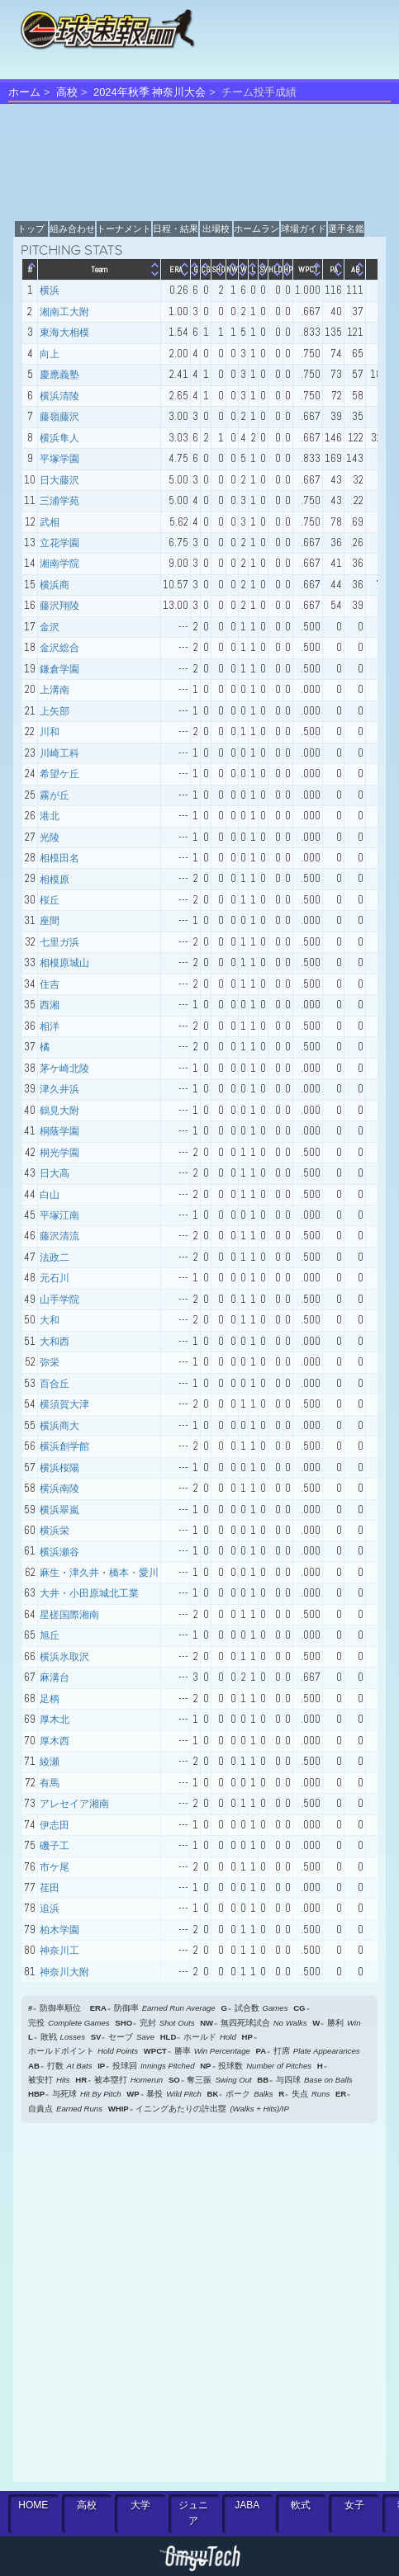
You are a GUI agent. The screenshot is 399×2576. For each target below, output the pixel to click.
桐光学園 (59, 1152)
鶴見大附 (59, 1110)
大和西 (54, 1341)
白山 (49, 1195)
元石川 (54, 1278)
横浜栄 (54, 1530)
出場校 (216, 229)
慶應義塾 (59, 374)
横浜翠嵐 (59, 1510)
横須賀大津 (64, 1404)
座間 (49, 921)
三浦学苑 (59, 501)
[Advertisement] (172, 2302)
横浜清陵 (59, 396)
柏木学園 (59, 1930)
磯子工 (54, 1846)
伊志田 (54, 1825)
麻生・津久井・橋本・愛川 (99, 1572)
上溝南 (54, 690)
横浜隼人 (59, 438)
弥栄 (49, 1362)
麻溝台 (54, 1677)
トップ (31, 229)
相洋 (49, 1026)
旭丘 (49, 1635)
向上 (49, 354)
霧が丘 (54, 795)
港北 (49, 816)
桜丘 (49, 900)
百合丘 (54, 1383)
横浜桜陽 (59, 1468)
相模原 (54, 879)
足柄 (49, 1699)
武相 (49, 522)
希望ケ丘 (59, 774)
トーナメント (124, 229)
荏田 (49, 1888)
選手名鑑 (346, 229)
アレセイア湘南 (74, 1803)
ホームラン (256, 229)
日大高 (54, 1173)
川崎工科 (59, 753)
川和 (49, 732)
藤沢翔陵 (59, 605)
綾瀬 (49, 1761)
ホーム (24, 92)
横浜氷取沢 (64, 1657)
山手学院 (59, 1299)
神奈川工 (59, 1950)
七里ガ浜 (59, 942)
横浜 (49, 290)
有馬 (49, 1783)
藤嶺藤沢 (59, 416)
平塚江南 (59, 1215)
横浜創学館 (64, 1446)
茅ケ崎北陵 (64, 1068)
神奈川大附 (64, 1972)
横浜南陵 (59, 1488)
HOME (33, 2505)
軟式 (301, 2505)
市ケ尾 (54, 1867)
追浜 (49, 1908)
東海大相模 (64, 332)
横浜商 (54, 585)
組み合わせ (72, 229)
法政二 (54, 1257)
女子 (354, 2505)
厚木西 (54, 1741)
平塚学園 (59, 459)
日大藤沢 (59, 480)
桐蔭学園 (59, 1131)
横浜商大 (59, 1426)
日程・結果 (175, 229)
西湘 (49, 1005)
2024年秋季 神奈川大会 (149, 92)
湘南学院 (59, 563)
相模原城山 (64, 963)
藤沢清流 (59, 1236)
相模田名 (59, 858)
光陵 (49, 837)
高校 (67, 92)
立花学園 (59, 543)
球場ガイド (303, 229)
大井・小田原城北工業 (89, 1593)
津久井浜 (59, 1089)
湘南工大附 (64, 312)
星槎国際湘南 (69, 1615)
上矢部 (54, 711)
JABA (247, 2505)
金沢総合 (59, 647)
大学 (140, 2505)
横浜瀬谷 (59, 1552)
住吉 (49, 984)
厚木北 (54, 1719)
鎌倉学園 (59, 669)
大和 (49, 1320)
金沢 (49, 627)
